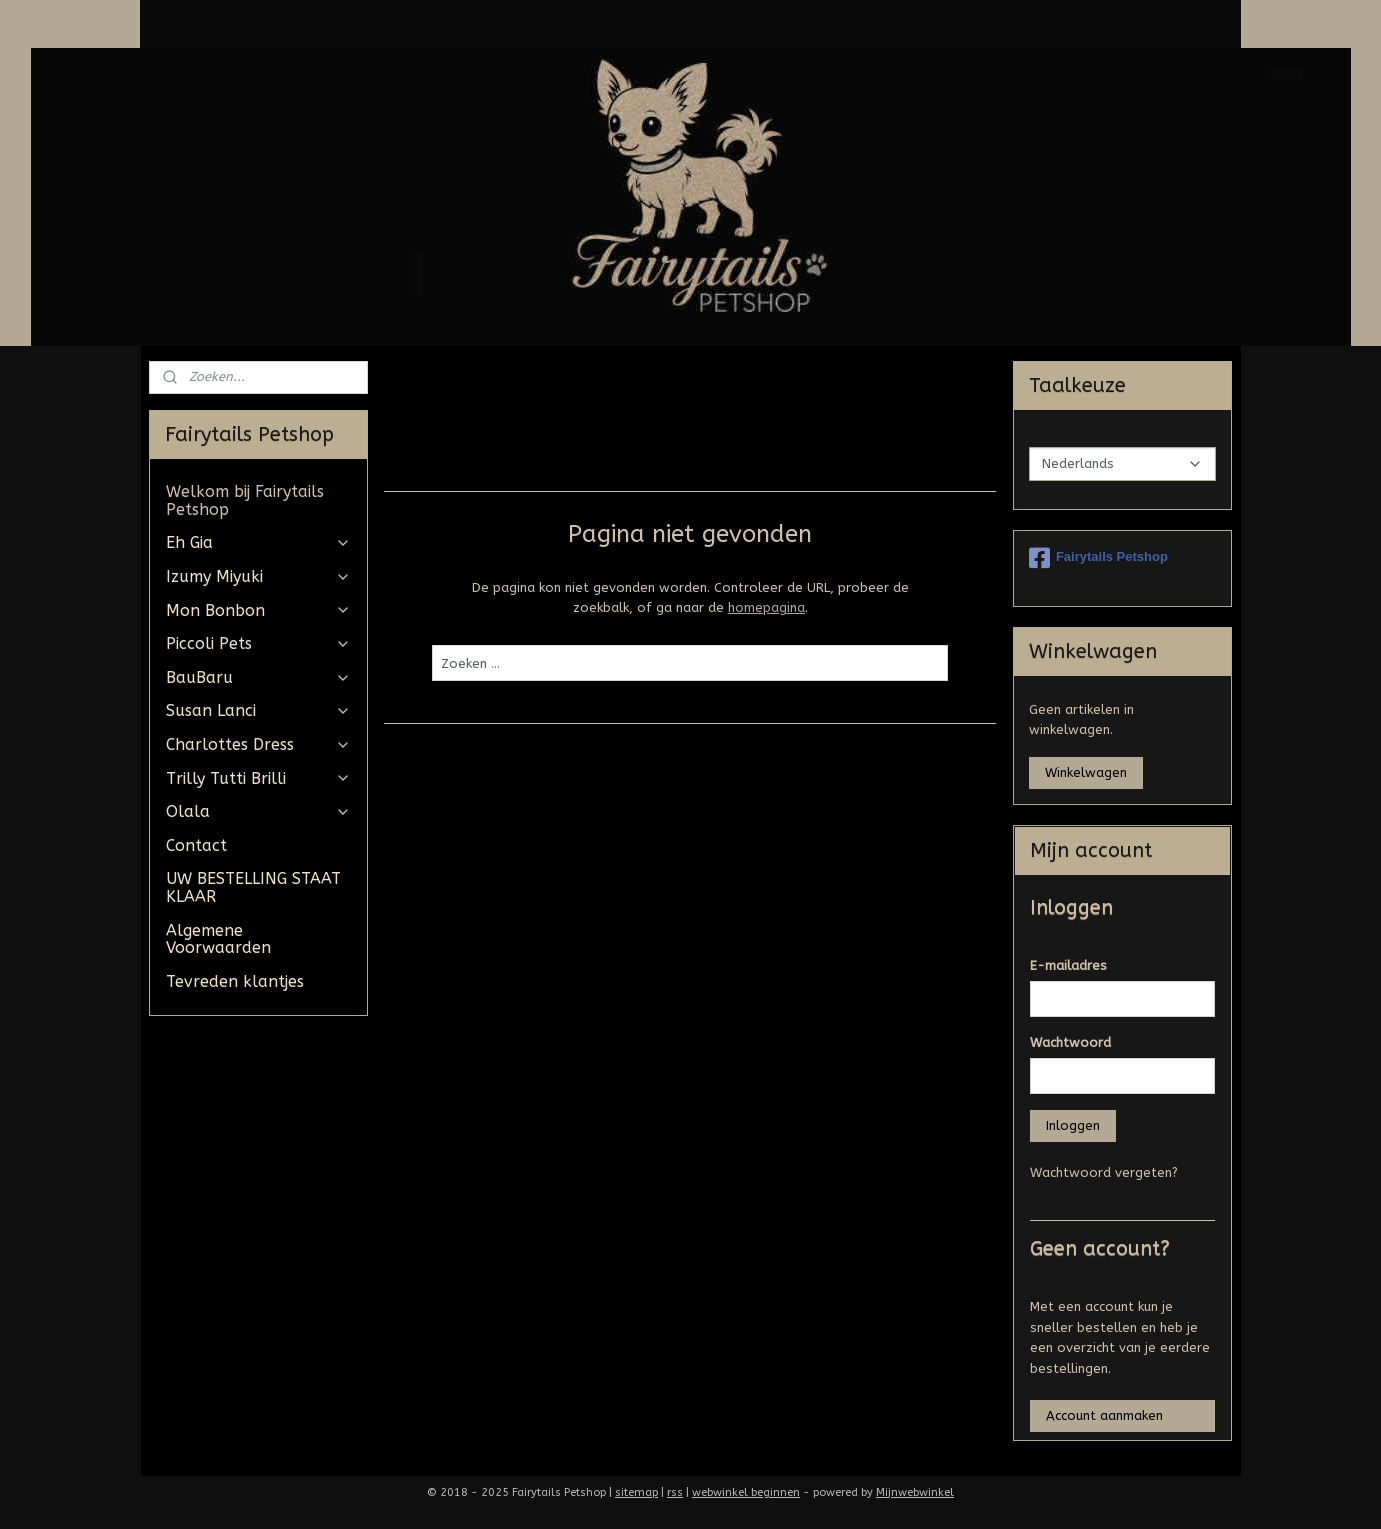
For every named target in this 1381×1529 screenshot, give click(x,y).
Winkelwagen (1086, 772)
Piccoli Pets (258, 643)
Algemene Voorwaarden (218, 939)
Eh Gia (258, 542)
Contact (196, 845)
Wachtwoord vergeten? (1104, 1172)
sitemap (636, 1492)
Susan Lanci (258, 710)
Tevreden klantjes (235, 981)
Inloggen (1073, 1125)
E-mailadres (1068, 965)
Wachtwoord (1070, 1042)
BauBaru (258, 677)
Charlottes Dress (258, 744)
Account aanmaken (1104, 1415)
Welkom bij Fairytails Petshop (245, 500)
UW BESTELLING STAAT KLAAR (253, 887)
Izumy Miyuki (258, 576)
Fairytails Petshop (1098, 558)
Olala (258, 811)
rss (675, 1492)
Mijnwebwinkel (915, 1492)
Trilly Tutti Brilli (258, 778)
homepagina (766, 607)
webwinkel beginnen (746, 1492)
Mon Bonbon (258, 610)
